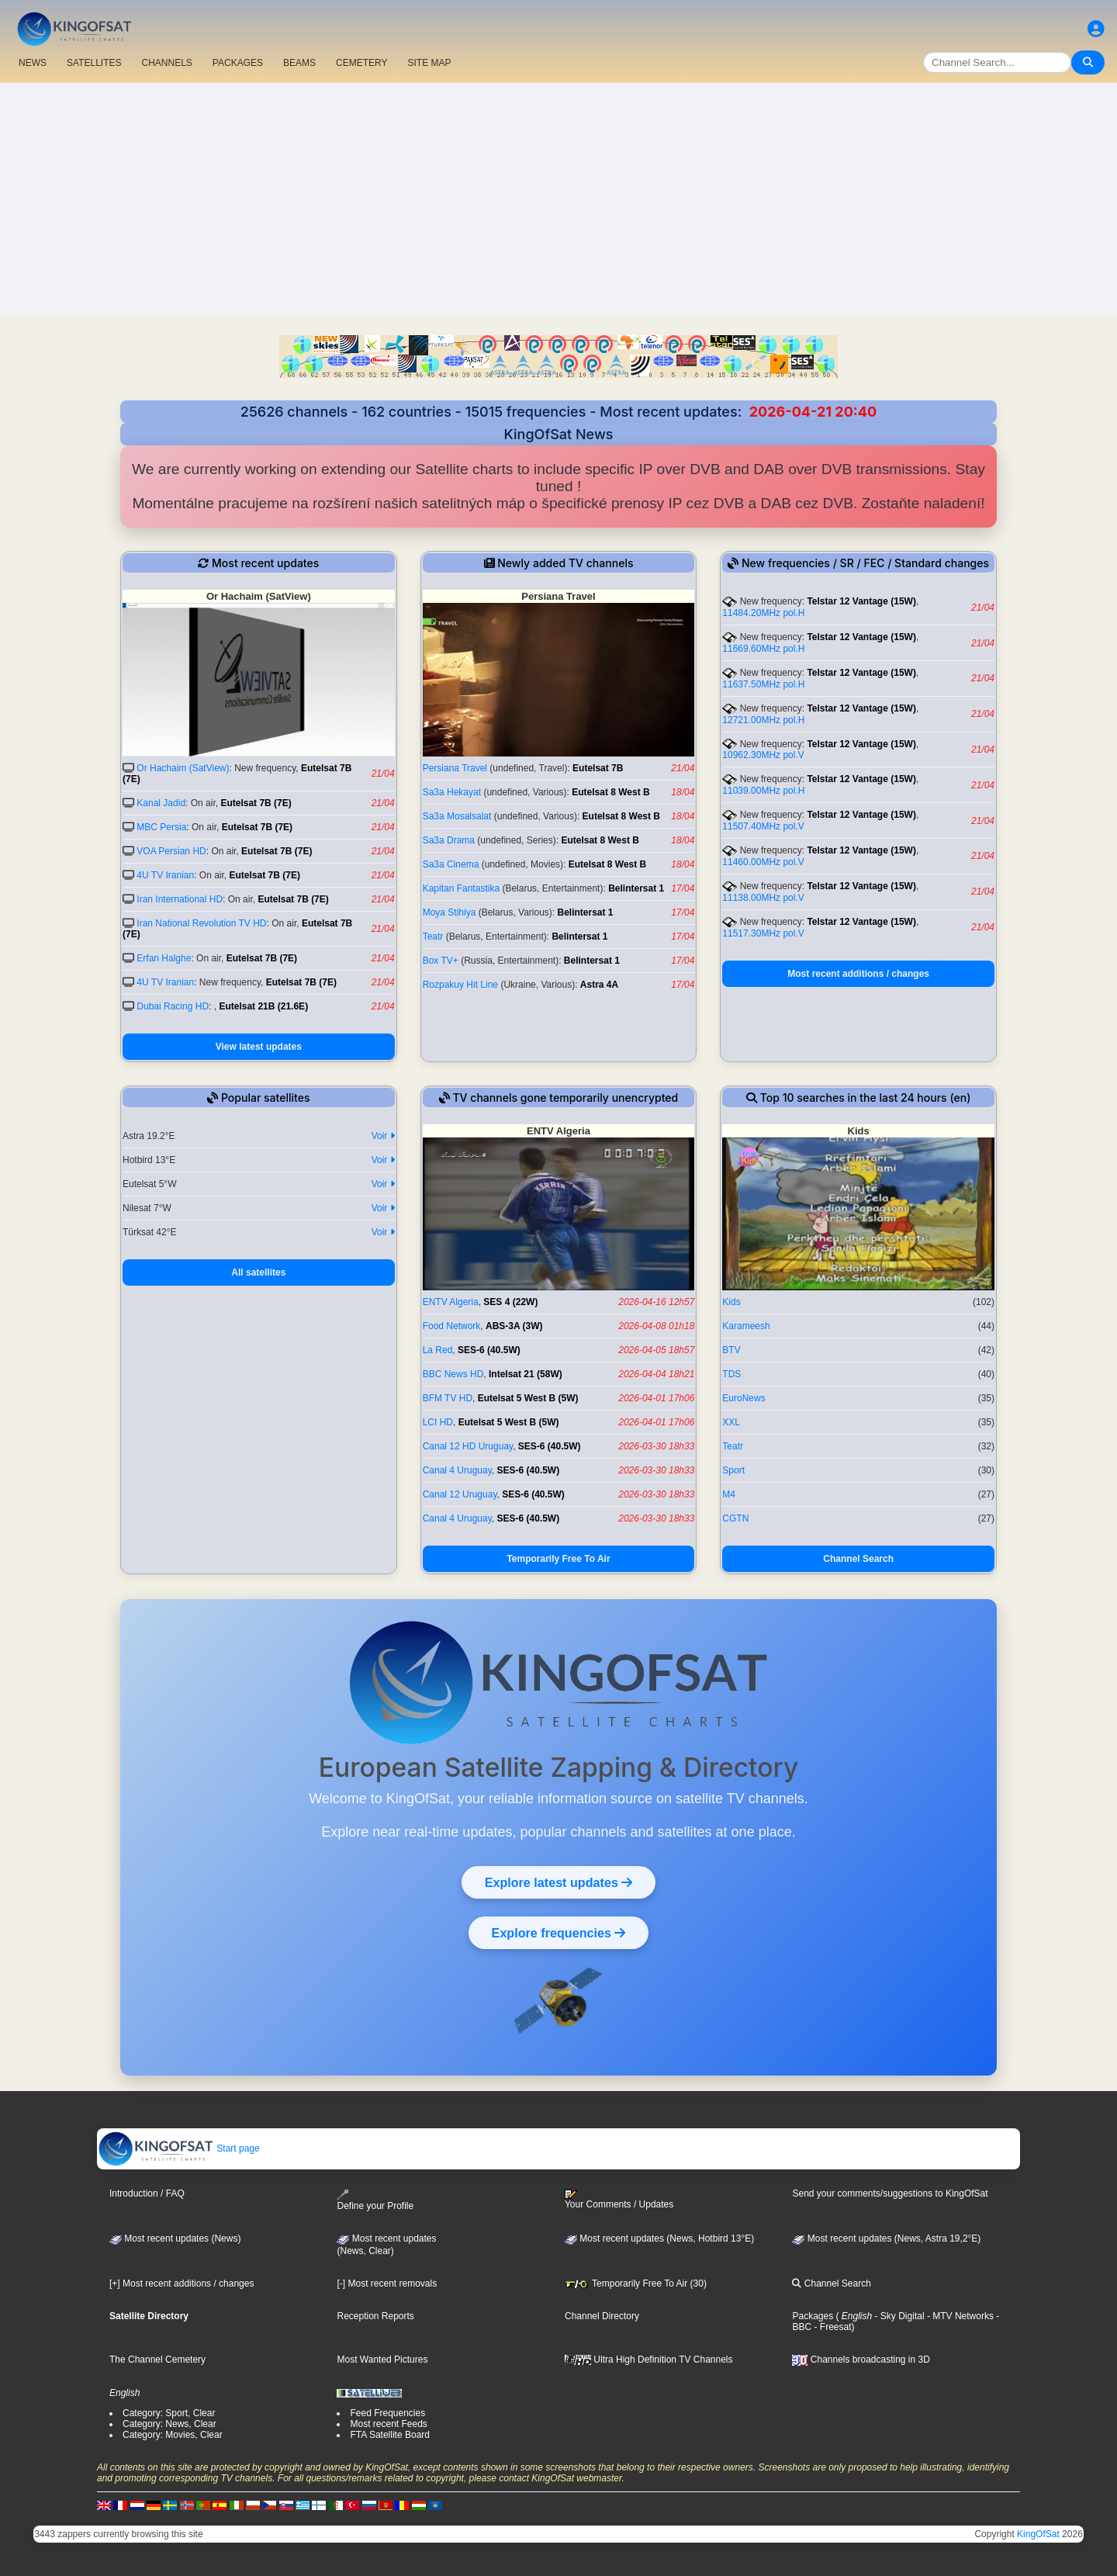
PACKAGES (238, 62)
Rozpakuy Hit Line (460, 984)
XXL (731, 1422)
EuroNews (743, 1398)
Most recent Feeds (388, 2423)
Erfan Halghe (164, 958)
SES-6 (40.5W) (489, 1350)
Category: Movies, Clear (173, 2434)
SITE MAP (429, 62)
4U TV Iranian (165, 875)
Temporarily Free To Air (558, 1558)
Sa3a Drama (449, 840)
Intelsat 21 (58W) (525, 1374)
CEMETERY (361, 62)
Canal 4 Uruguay (457, 1470)
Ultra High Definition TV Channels (649, 2359)
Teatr (433, 936)
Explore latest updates (558, 1882)
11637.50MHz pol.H (763, 684)
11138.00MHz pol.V (763, 897)
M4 (728, 1494)
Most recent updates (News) (174, 2238)
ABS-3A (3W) (514, 1326)
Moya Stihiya (449, 912)
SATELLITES (94, 62)
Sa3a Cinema (451, 864)
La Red (438, 1350)
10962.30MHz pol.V (763, 755)
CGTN (735, 1518)
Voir (383, 1135)
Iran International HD (180, 899)
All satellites (258, 1272)
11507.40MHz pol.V (763, 826)
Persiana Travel (455, 768)
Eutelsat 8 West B (610, 792)
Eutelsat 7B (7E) (255, 803)
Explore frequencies (558, 1933)
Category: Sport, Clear (169, 2413)
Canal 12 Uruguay (460, 1494)
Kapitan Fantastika (461, 888)
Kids (731, 1302)
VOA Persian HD (171, 851)
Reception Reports (375, 2316)
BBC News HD (453, 1374)
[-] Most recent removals (387, 2283)
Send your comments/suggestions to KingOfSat (889, 2193)
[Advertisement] (558, 199)
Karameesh (745, 1326)
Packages (812, 2316)
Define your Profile (375, 2200)
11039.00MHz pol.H (763, 790)
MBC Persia (161, 827)
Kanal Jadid (161, 803)
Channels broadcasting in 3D (860, 2359)
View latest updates (259, 1046)
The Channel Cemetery (157, 2359)
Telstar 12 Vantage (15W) (861, 601)
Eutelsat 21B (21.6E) (263, 1006)
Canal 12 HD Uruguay (468, 1446)
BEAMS (299, 62)
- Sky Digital (898, 2316)
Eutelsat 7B (597, 768)
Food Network (452, 1326)
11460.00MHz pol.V (763, 862)
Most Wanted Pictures (382, 2359)
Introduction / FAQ (147, 2193)
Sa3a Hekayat (452, 792)
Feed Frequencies (387, 2413)
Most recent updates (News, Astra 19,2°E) (886, 2238)
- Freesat (831, 2327)
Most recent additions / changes (858, 973)
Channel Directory (602, 2316)
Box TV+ (440, 960)
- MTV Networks (959, 2316)
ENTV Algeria (451, 1302)
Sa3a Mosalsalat (457, 816)
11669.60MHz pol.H (763, 648)
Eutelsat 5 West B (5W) (528, 1398)
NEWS (33, 62)
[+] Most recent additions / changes (181, 2283)
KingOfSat (1038, 2534)
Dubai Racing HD (173, 1006)
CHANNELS (166, 62)
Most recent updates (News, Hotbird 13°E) (659, 2238)
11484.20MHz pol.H (763, 613)
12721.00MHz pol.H (763, 720)
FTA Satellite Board (390, 2434)
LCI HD (438, 1422)
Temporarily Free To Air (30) (636, 2283)
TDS (731, 1374)
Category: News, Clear (169, 2423)
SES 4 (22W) (510, 1302)
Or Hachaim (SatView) (183, 768)
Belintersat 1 (636, 888)
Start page (179, 2148)
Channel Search (858, 1558)
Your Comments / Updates (619, 2200)
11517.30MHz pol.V (763, 933)
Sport (733, 1470)
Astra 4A (599, 984)
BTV (731, 1350)
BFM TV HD (447, 1398)
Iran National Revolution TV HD (201, 923)
